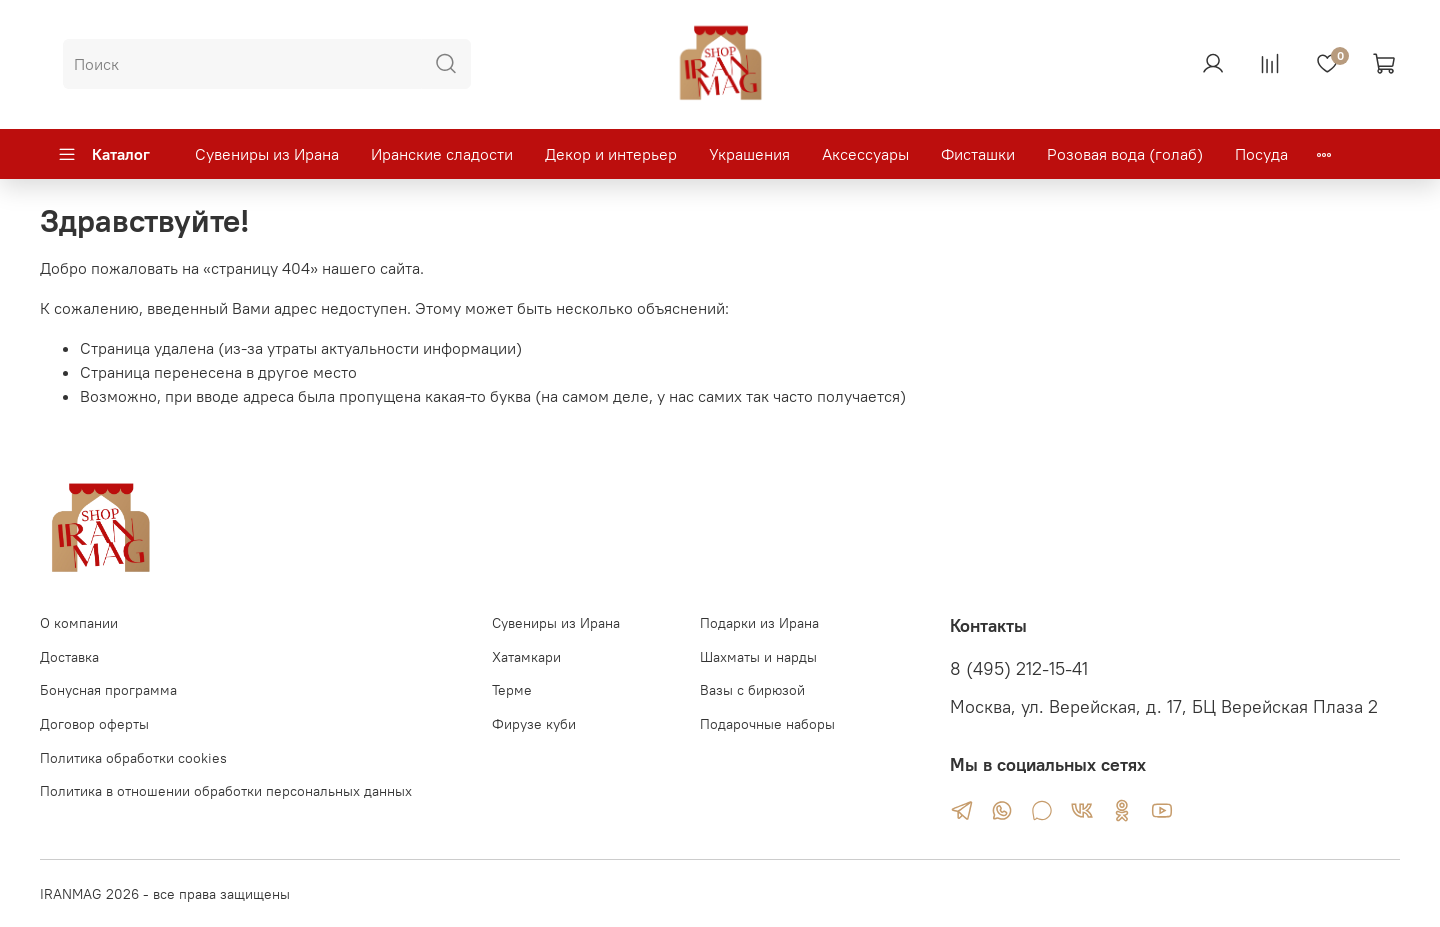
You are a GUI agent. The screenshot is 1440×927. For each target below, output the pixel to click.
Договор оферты (94, 724)
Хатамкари (526, 657)
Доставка (69, 657)
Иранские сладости (442, 154)
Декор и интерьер (611, 154)
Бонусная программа (108, 690)
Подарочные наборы (767, 724)
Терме (512, 690)
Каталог (103, 154)
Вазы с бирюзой (752, 690)
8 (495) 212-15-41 (1019, 669)
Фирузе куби (534, 724)
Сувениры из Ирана (267, 154)
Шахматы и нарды (758, 657)
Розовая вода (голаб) (1125, 154)
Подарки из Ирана (759, 623)
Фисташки (978, 154)
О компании (79, 623)
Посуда (1261, 154)
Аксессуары (865, 154)
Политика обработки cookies (133, 758)
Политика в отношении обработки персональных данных (226, 791)
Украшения (749, 154)
